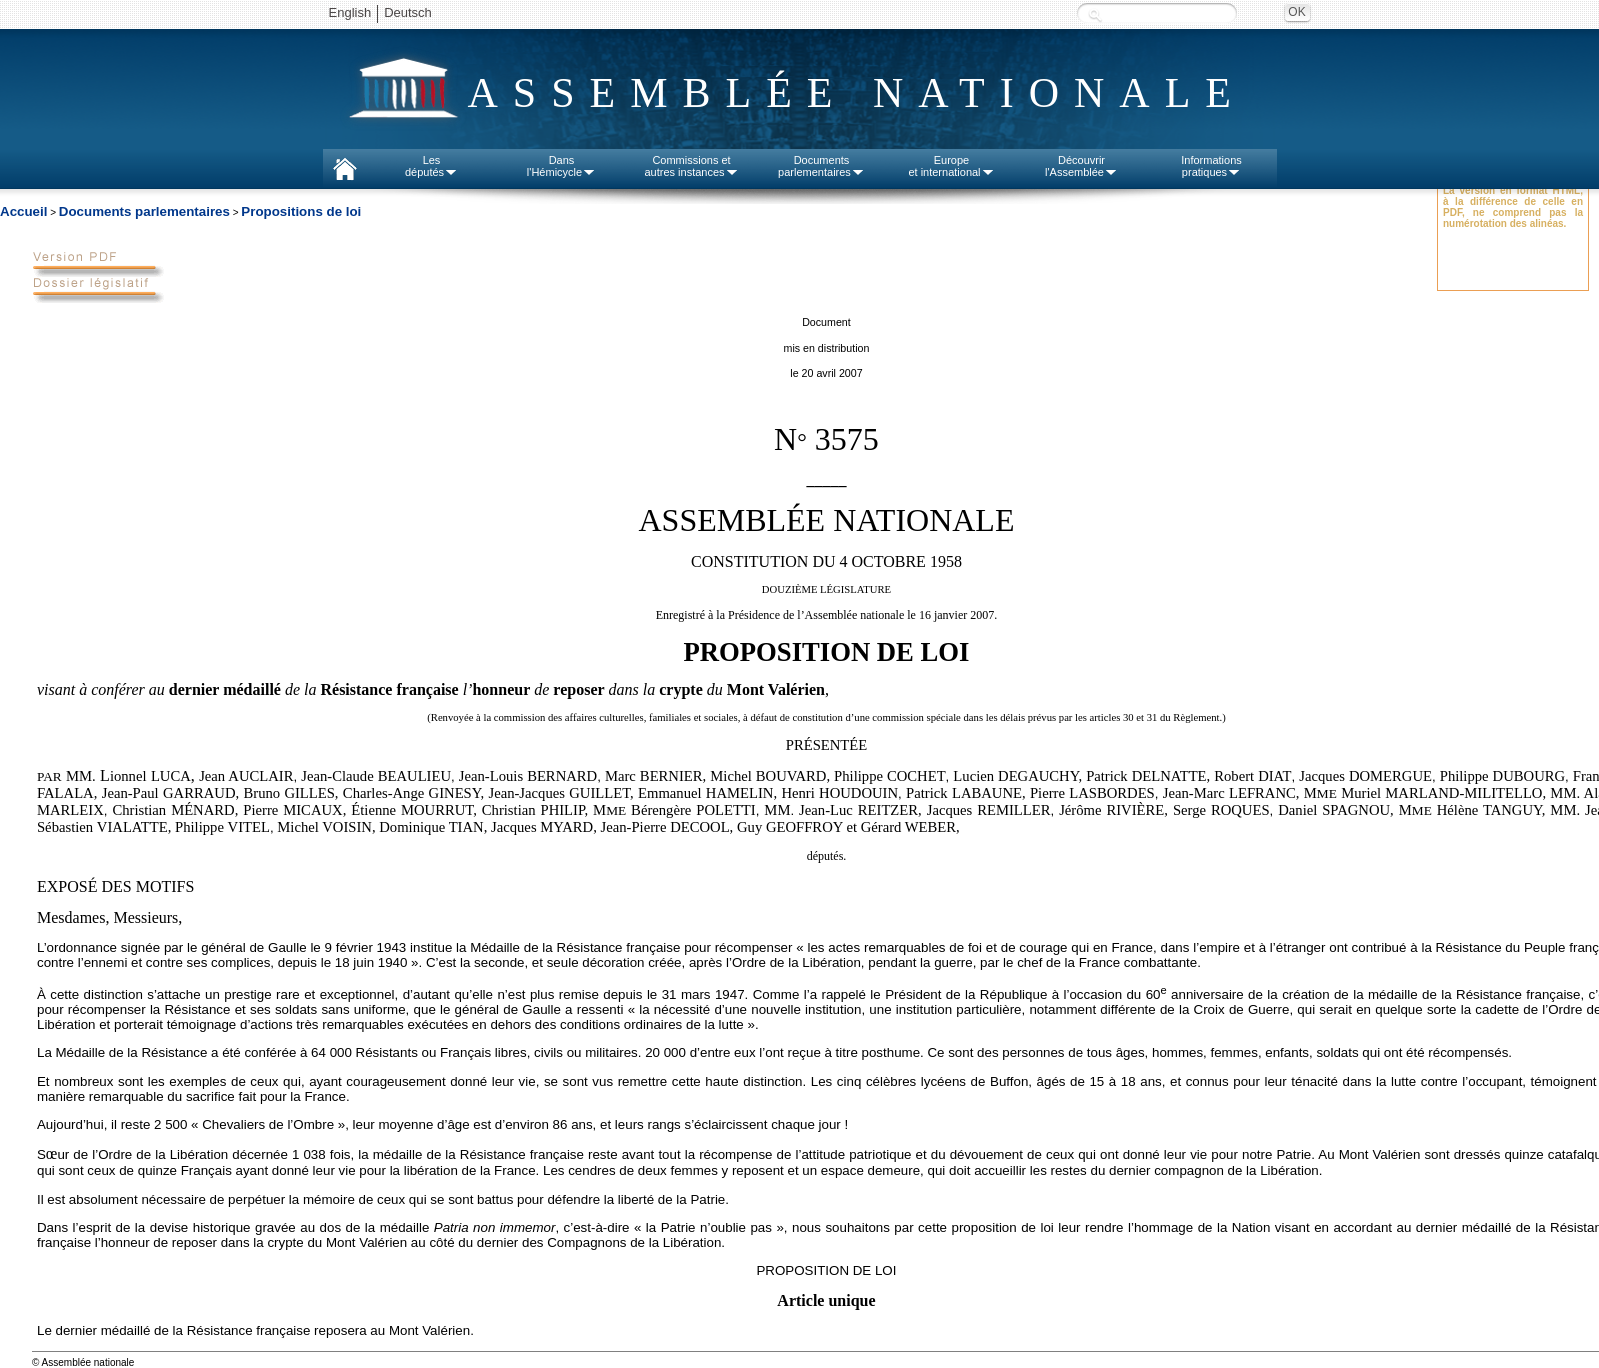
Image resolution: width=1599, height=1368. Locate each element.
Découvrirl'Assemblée (1081, 166)
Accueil (23, 211)
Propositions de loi (301, 211)
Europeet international (951, 166)
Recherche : (1095, 14)
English (350, 12)
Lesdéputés (431, 166)
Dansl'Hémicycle (561, 166)
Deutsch (408, 12)
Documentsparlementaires (821, 166)
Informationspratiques (1211, 166)
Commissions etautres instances (691, 166)
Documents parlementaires (144, 211)
